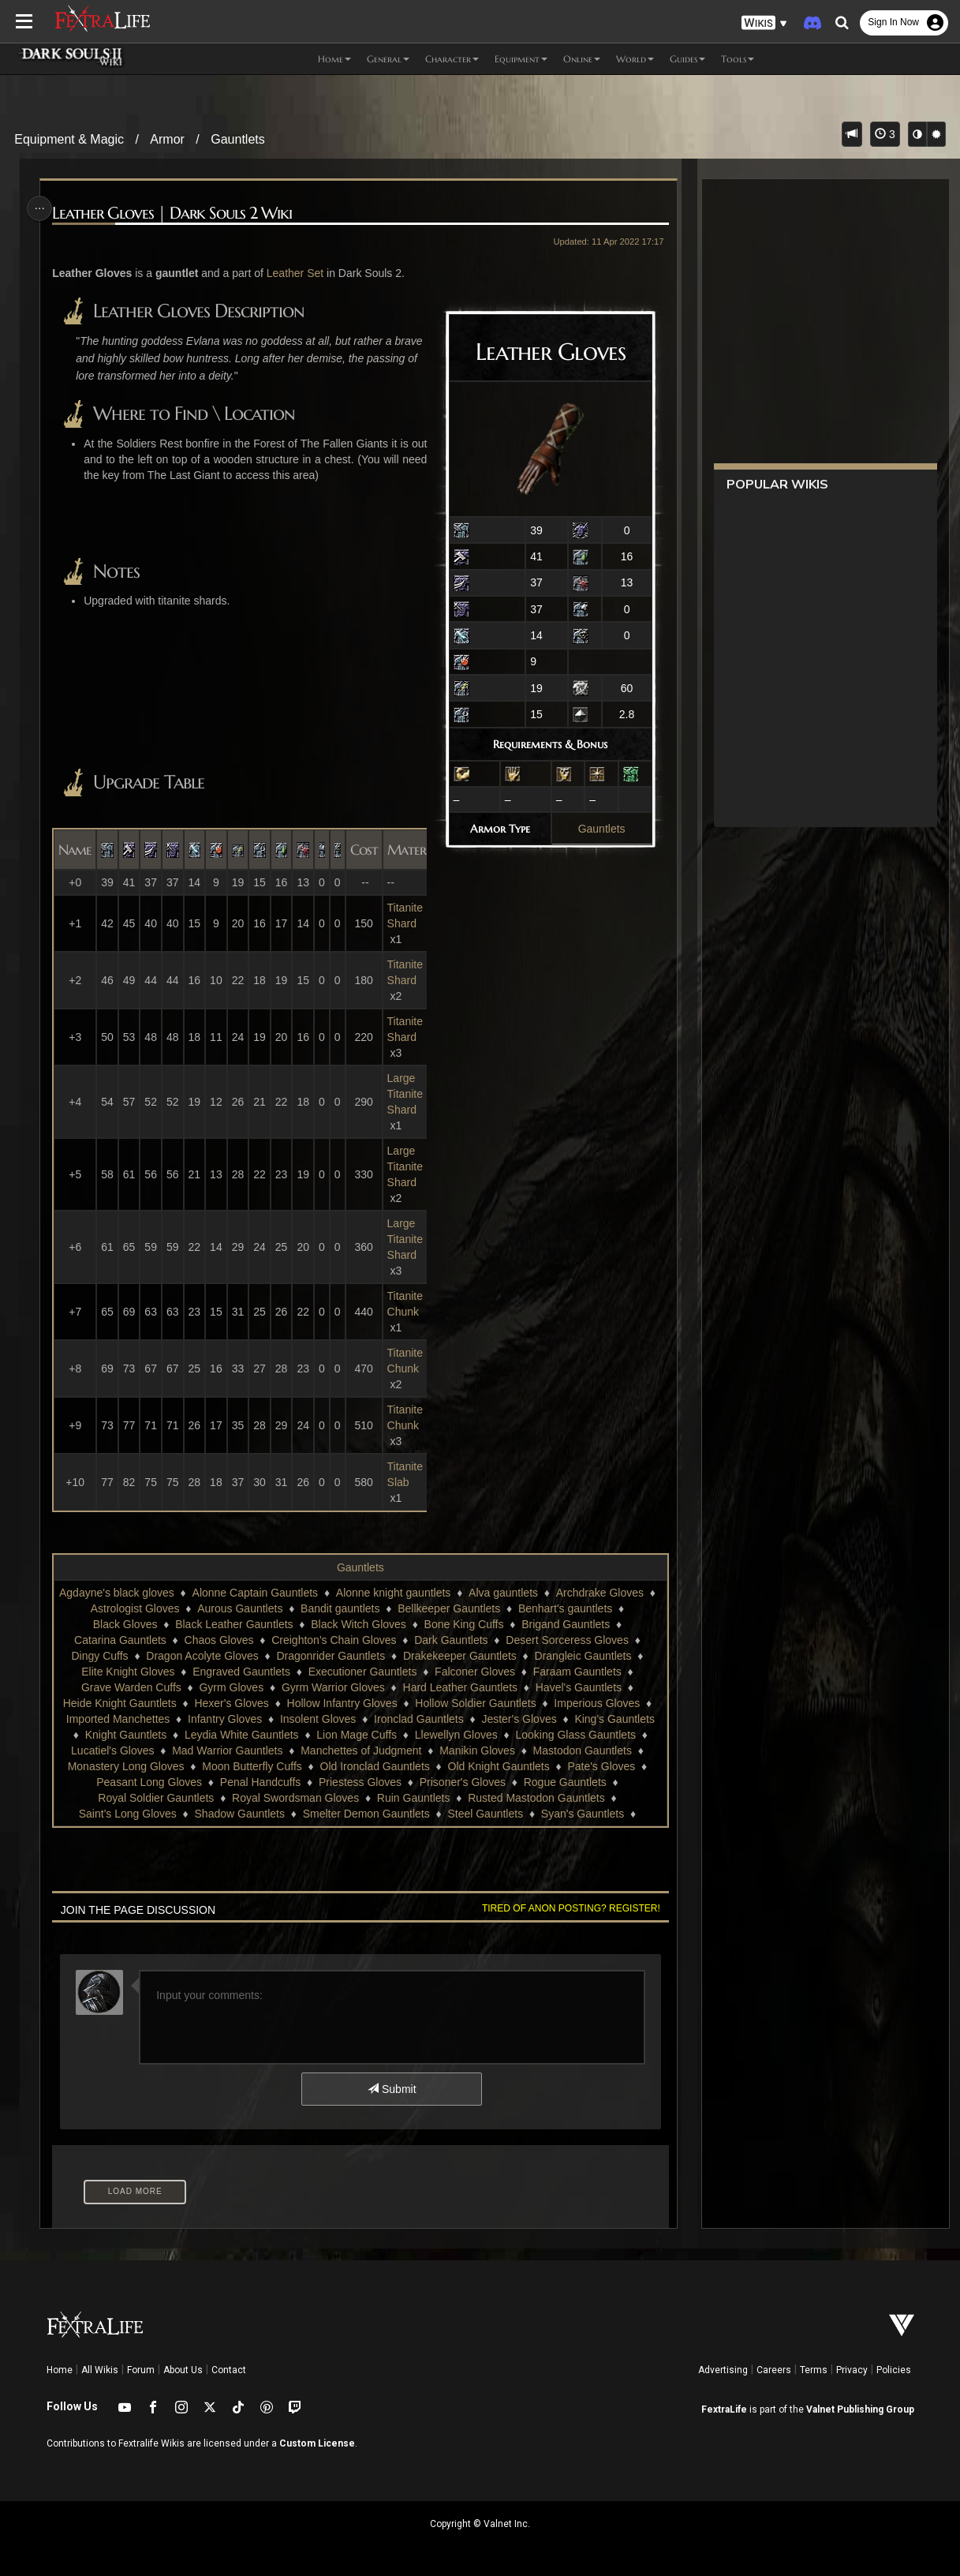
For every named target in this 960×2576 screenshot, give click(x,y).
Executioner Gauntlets (362, 1671)
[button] (764, 23)
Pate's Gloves (601, 1766)
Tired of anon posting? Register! (567, 1908)
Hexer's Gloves (231, 1703)
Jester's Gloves (518, 1719)
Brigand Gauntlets (565, 1624)
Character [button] (452, 59)
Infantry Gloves (224, 1719)
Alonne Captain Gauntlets (263, 1592)
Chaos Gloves (218, 1640)
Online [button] (581, 59)
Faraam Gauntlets (576, 1671)
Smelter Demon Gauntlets (365, 1813)
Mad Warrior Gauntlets (226, 1750)
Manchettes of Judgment (360, 1750)
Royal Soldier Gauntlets (155, 1798)
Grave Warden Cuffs (130, 1687)
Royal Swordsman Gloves (294, 1798)
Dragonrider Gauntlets (330, 1655)
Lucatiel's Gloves (111, 1750)
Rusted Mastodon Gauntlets (535, 1798)
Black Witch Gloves (357, 1624)
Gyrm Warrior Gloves (332, 1687)
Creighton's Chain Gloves (333, 1640)
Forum (141, 2370)
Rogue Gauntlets (564, 1782)
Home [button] (334, 59)
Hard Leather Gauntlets (459, 1687)
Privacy (852, 2370)
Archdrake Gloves (608, 1592)
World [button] (635, 59)
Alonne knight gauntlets (401, 1592)
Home (60, 2370)
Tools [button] (737, 59)
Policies (893, 2370)
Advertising (723, 2370)
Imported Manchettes (117, 1719)
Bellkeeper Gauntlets (457, 1608)
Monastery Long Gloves (125, 1766)
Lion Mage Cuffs (356, 1734)
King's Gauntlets (614, 1719)
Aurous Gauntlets (248, 1608)
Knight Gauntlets (125, 1734)
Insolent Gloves (317, 1719)
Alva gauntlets (512, 1592)
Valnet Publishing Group (860, 2409)
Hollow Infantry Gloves (341, 1703)
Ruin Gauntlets (413, 1798)
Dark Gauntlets (450, 1640)
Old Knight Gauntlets (498, 1766)
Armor (167, 139)
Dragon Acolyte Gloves (201, 1655)
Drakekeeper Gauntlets (459, 1655)
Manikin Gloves (476, 1750)
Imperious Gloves (596, 1703)
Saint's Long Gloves (127, 1813)
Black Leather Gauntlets (233, 1624)
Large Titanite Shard (407, 1094)
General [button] (388, 59)
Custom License (317, 2443)
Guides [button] (687, 59)
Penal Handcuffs (259, 1782)
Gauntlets (237, 139)
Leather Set (297, 273)
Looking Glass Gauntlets (575, 1734)
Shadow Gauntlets (239, 1813)
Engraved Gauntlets (240, 1671)
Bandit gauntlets (348, 1608)
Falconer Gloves (474, 1671)
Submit (391, 2089)
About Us (183, 2370)
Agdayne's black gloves (124, 1592)
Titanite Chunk (407, 1304)
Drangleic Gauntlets (582, 1655)
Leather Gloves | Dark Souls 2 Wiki (174, 213)
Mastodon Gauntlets (581, 1750)
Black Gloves (124, 1624)
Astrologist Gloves (143, 1608)
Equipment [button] (521, 59)
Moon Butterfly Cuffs (251, 1766)
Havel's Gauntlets (578, 1687)
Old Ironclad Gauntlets (374, 1766)
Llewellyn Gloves (455, 1734)
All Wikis (99, 2370)
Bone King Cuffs (463, 1624)
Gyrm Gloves (231, 1687)
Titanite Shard (407, 915)
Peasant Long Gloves (148, 1782)
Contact (228, 2370)
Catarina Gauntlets (119, 1640)
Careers (773, 2370)
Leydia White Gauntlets (241, 1734)
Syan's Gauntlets (581, 1813)
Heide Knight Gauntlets (119, 1703)
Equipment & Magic (69, 139)
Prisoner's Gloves (462, 1782)
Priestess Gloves (359, 1782)
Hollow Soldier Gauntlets (474, 1703)
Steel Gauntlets (485, 1813)
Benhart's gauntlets (573, 1608)
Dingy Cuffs (99, 1655)
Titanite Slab (407, 1474)
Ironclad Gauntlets (418, 1719)
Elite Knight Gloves (127, 1671)
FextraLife (724, 2409)
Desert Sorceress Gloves (566, 1640)
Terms (813, 2370)
